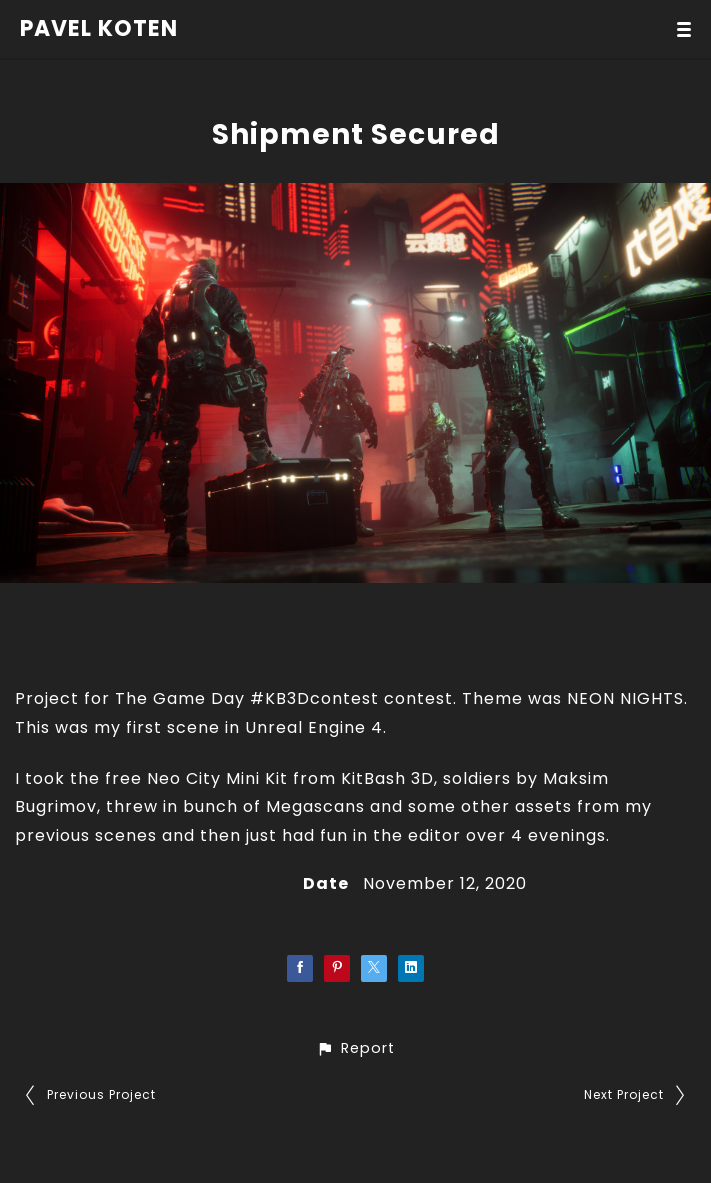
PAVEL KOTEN (99, 29)
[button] (355, 1048)
